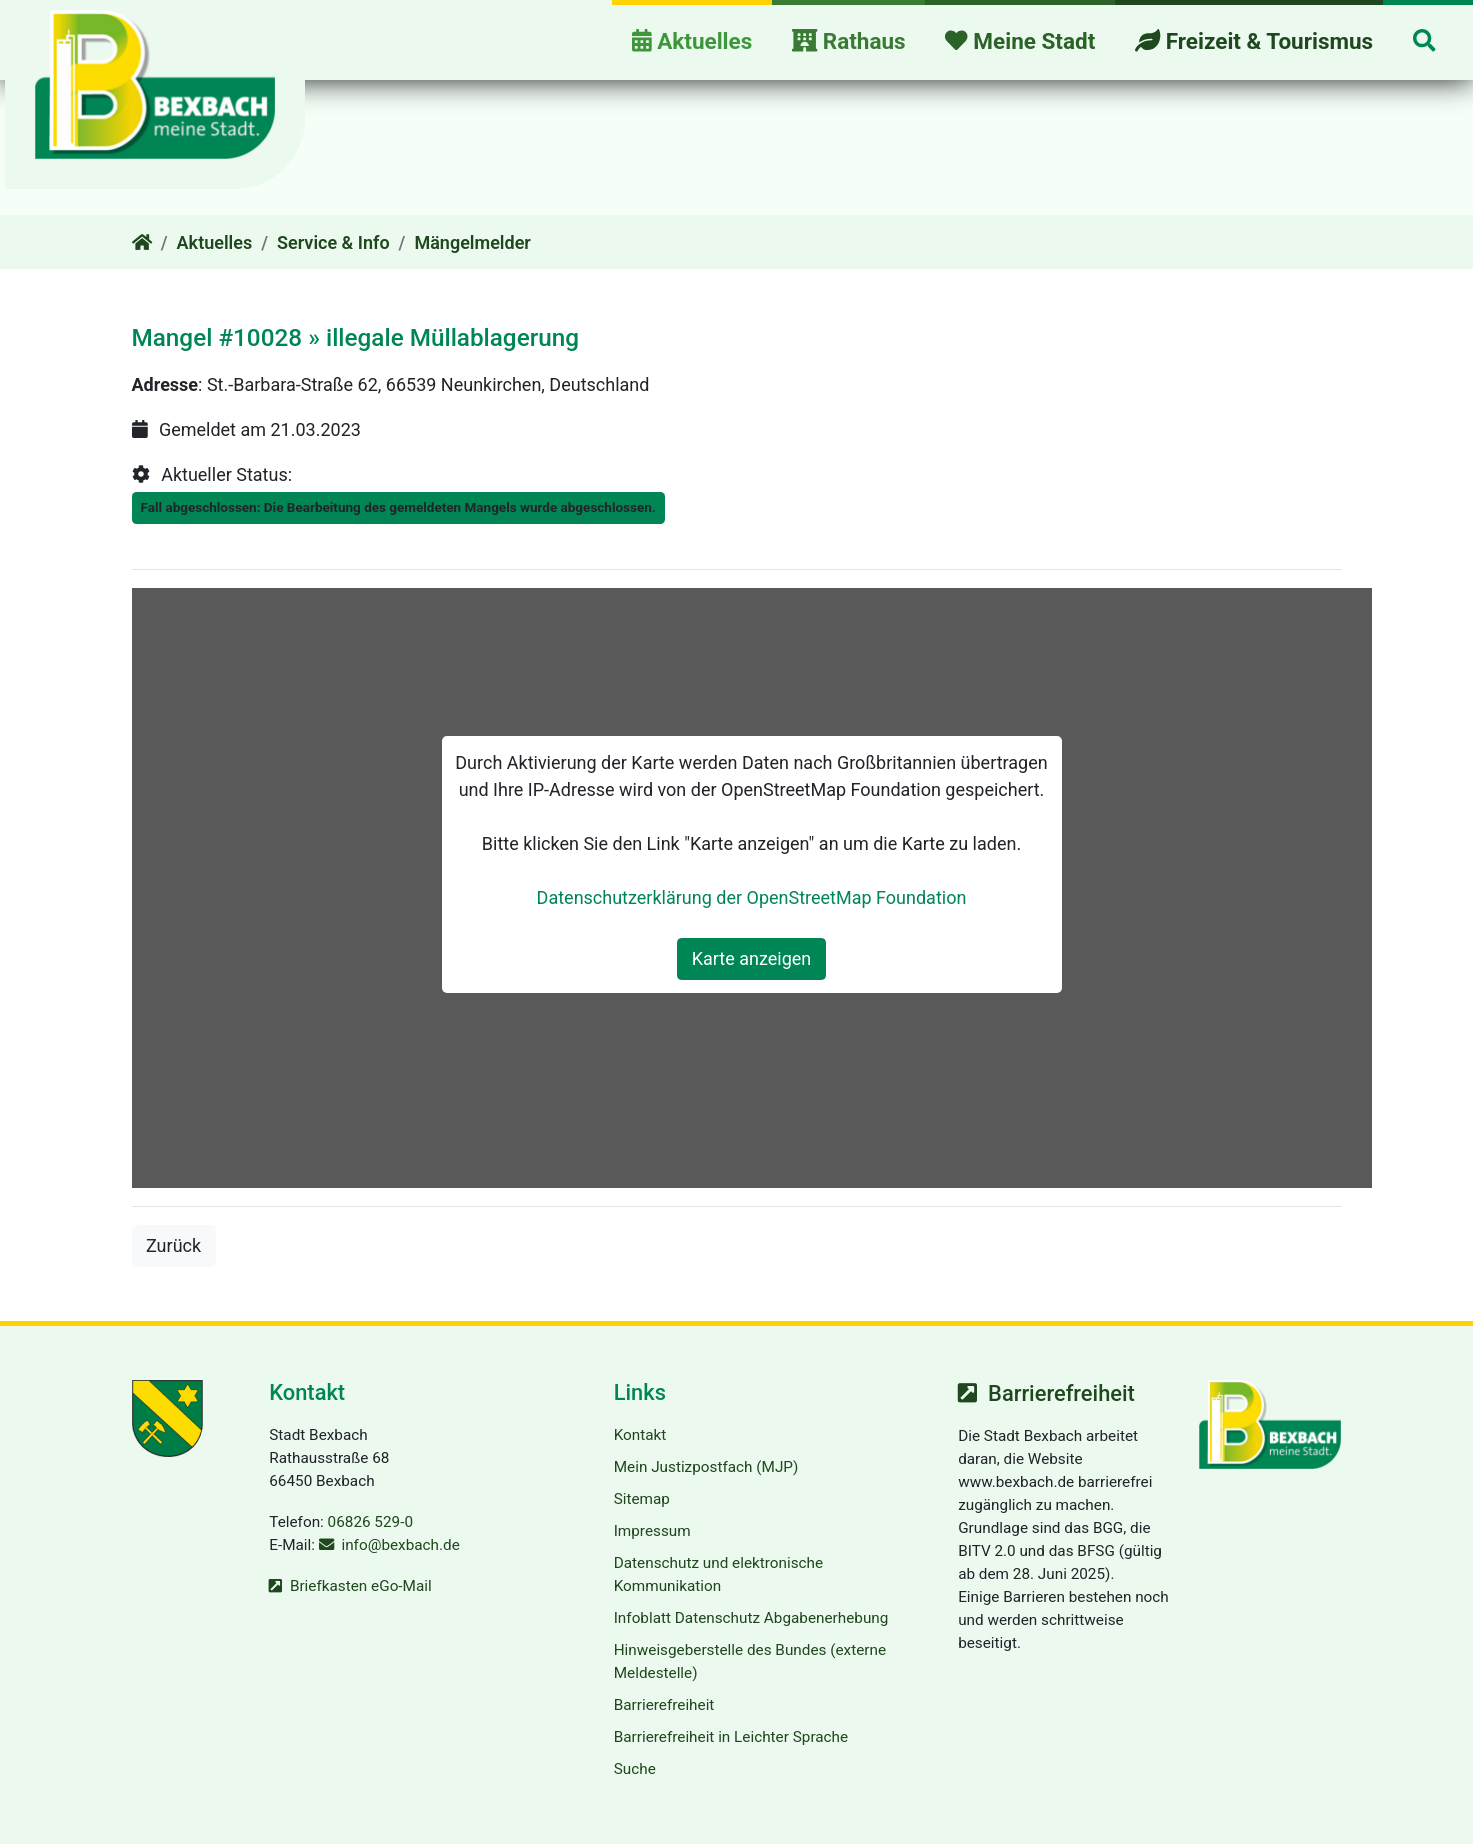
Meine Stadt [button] (1020, 41)
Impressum (652, 1531)
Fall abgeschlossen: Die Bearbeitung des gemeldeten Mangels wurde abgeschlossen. (398, 507)
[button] (1424, 42)
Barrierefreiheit (664, 1705)
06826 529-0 (370, 1522)
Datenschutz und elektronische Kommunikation (718, 1574)
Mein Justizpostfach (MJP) (706, 1467)
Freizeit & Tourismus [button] (1254, 41)
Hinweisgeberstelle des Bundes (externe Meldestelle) (750, 1661)
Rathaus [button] (849, 41)
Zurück (181, 1243)
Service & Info (333, 242)
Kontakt (640, 1435)
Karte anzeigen (752, 958)
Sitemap (642, 1499)
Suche (635, 1769)
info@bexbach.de (400, 1545)
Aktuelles (215, 242)
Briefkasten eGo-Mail (361, 1586)
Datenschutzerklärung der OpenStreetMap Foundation (752, 897)
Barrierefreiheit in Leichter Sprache (731, 1737)
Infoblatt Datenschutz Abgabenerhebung (751, 1618)
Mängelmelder (472, 242)
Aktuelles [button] (692, 41)
